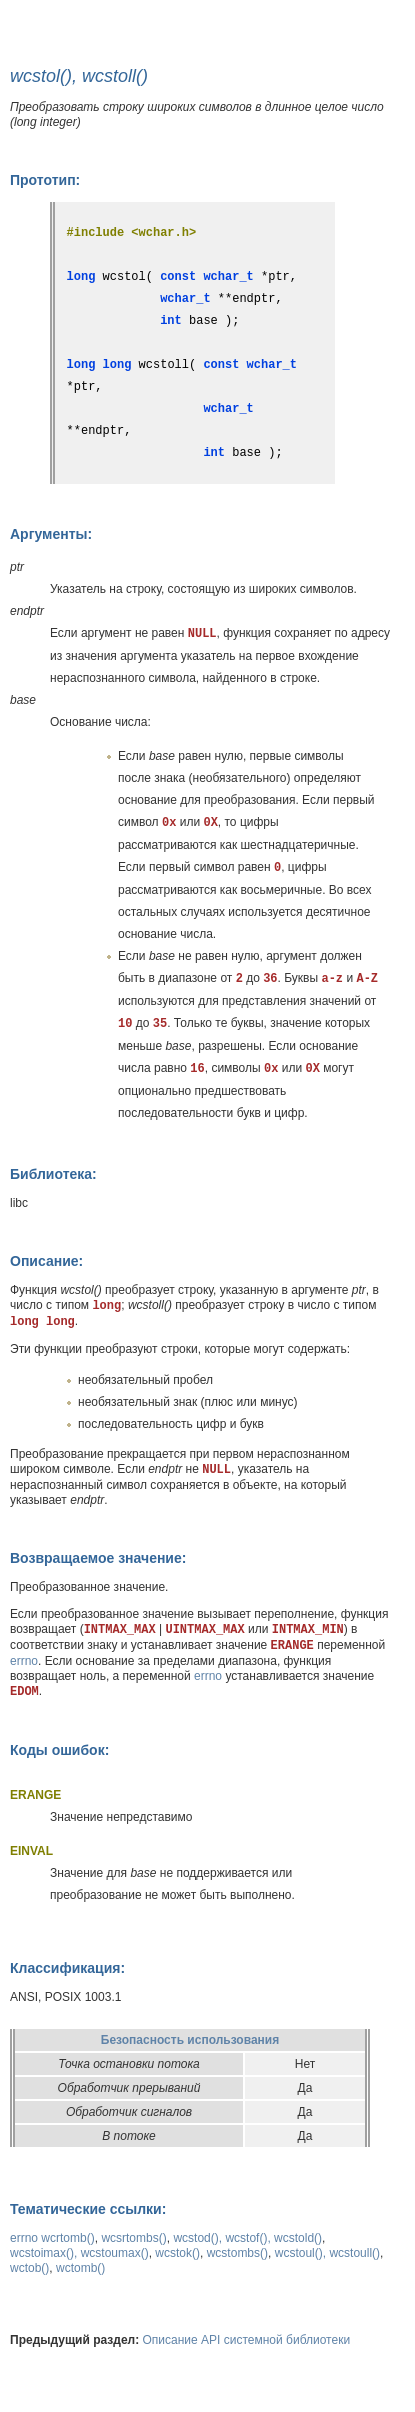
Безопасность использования (190, 2040)
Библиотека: (53, 1174)
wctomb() (80, 2268)
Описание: (46, 1261)
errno (24, 1661)
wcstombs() (237, 2253)
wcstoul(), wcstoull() (327, 2253)
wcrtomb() (67, 2238)
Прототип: (45, 180)
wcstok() (177, 2253)
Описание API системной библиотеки (247, 2340)
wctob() (29, 2268)
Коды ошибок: (59, 1750)
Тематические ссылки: (88, 2209)
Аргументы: (51, 534)
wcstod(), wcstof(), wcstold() (247, 2238)
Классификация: (67, 1968)
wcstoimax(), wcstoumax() (79, 2253)
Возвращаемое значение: (98, 1558)
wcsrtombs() (133, 2238)
